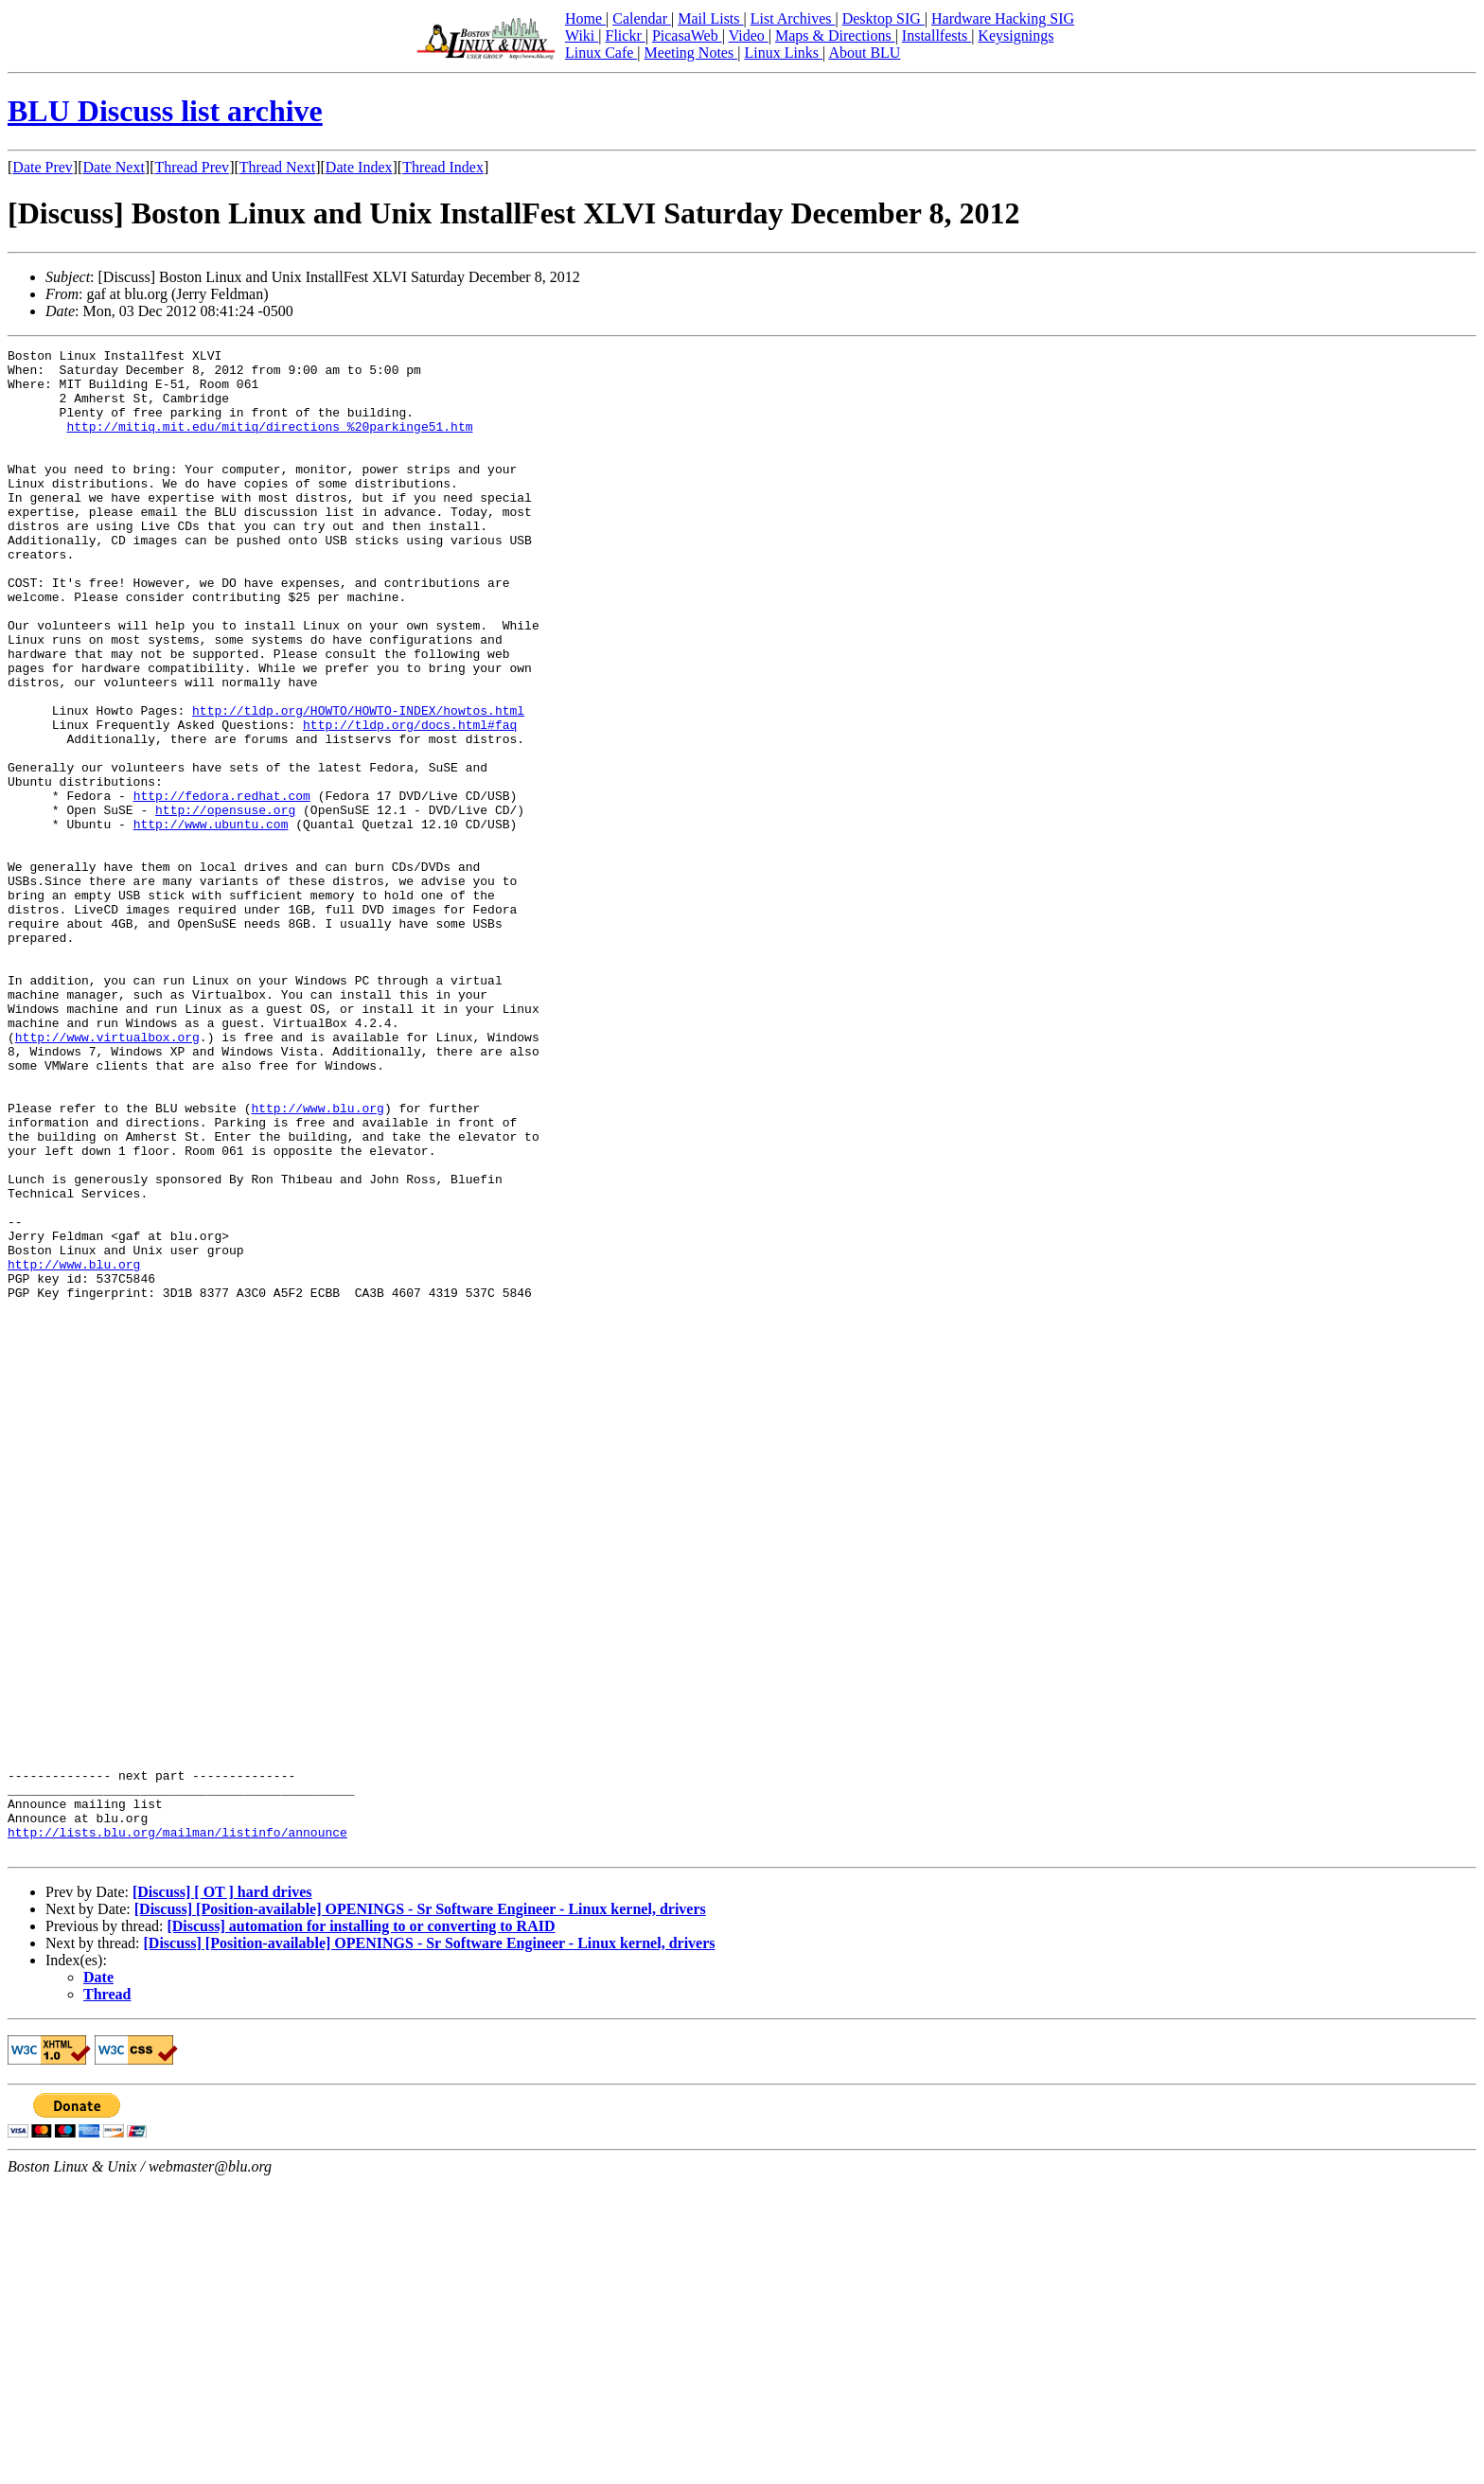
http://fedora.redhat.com (221, 886)
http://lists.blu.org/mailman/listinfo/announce (177, 2129)
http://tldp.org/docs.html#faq (410, 800)
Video (748, 35)
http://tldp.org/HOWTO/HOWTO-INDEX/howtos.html (358, 783)
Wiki (581, 35)
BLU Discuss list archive (165, 111)
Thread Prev (191, 167)
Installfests (936, 35)
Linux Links (783, 52)
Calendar (641, 18)
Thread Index (443, 167)
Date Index (359, 167)
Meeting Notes (691, 52)
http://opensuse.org (225, 903)
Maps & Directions (835, 35)
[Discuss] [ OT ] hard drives (222, 2193)
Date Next (114, 167)
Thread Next (277, 167)
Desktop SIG (883, 18)
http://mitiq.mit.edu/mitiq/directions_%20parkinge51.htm (269, 443)
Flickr (625, 35)
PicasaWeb (687, 35)
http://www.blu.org (317, 1260)
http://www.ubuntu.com (211, 920)
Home (585, 18)
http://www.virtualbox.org (107, 1175)
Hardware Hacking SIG (1002, 18)
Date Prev (42, 167)
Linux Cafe (601, 52)
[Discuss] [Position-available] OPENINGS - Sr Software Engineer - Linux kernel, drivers (420, 2210)
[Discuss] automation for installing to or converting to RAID (361, 2227)
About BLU (864, 52)
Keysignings (1015, 35)
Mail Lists (710, 18)
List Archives (793, 18)
